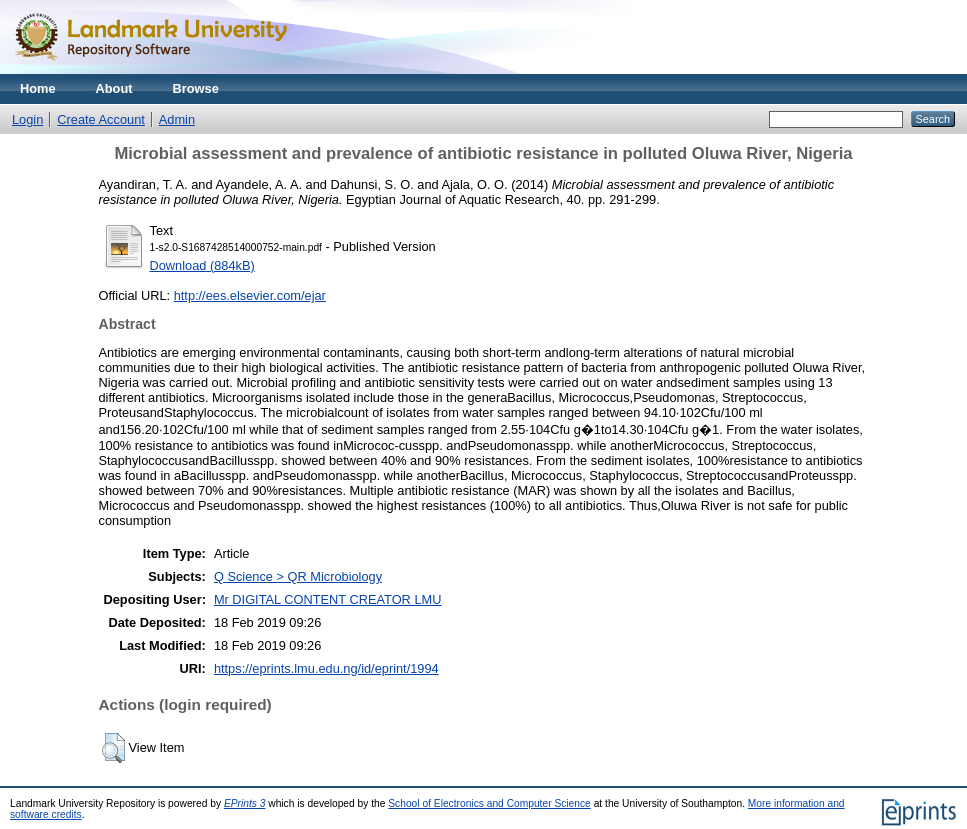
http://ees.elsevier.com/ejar (250, 295)
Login (27, 119)
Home (38, 88)
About (114, 88)
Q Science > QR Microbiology (298, 576)
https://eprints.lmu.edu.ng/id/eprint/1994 (326, 668)
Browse (196, 88)
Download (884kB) (202, 265)
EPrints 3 (245, 803)
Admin (177, 119)
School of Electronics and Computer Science (489, 803)
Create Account (101, 119)
